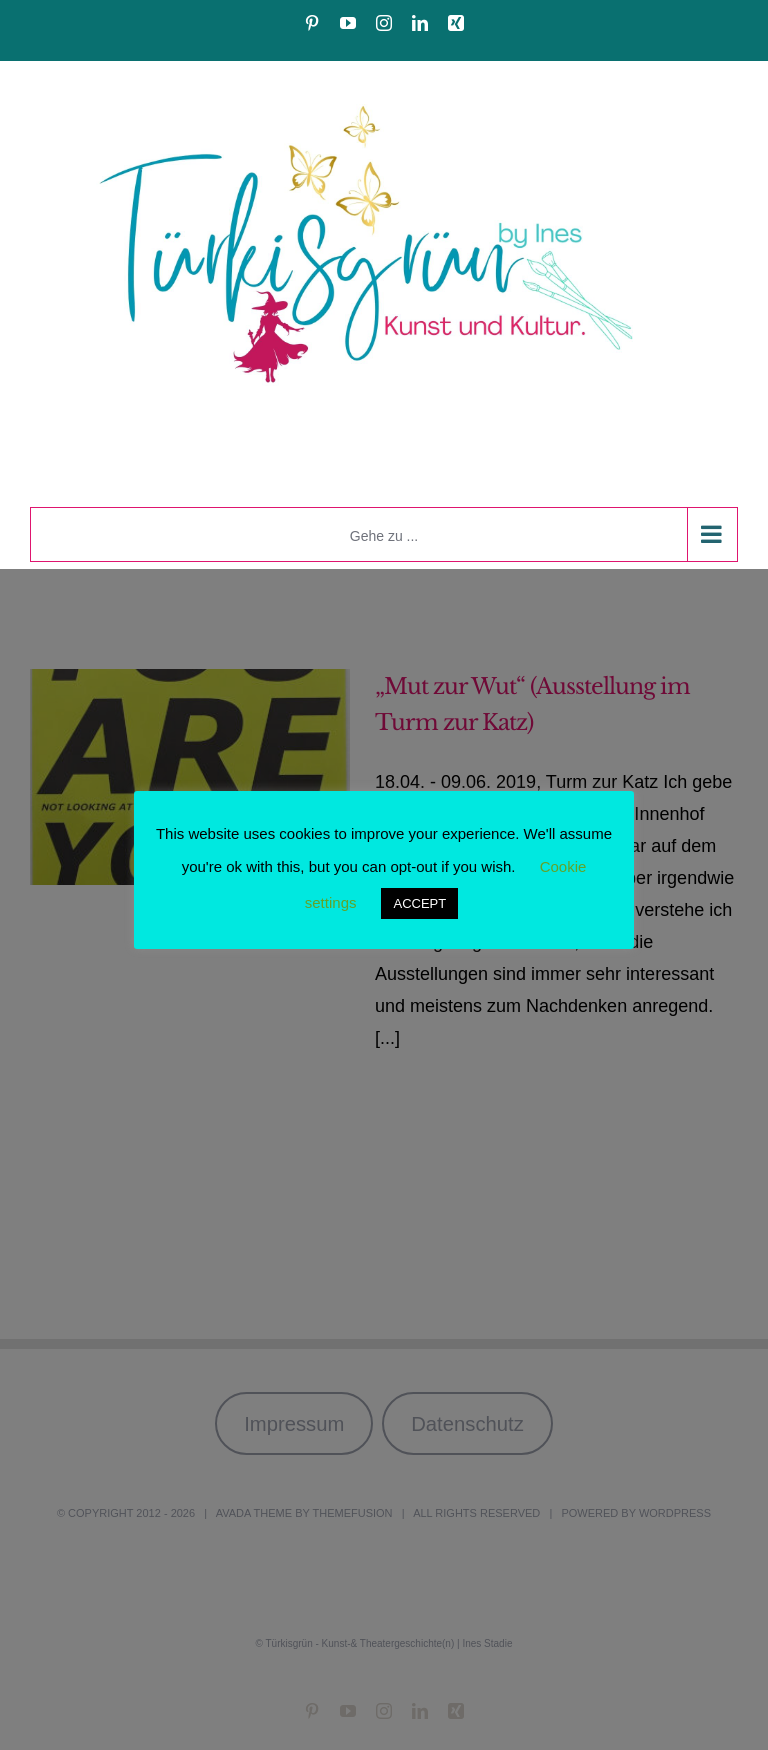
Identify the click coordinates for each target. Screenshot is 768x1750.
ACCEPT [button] (419, 903)
